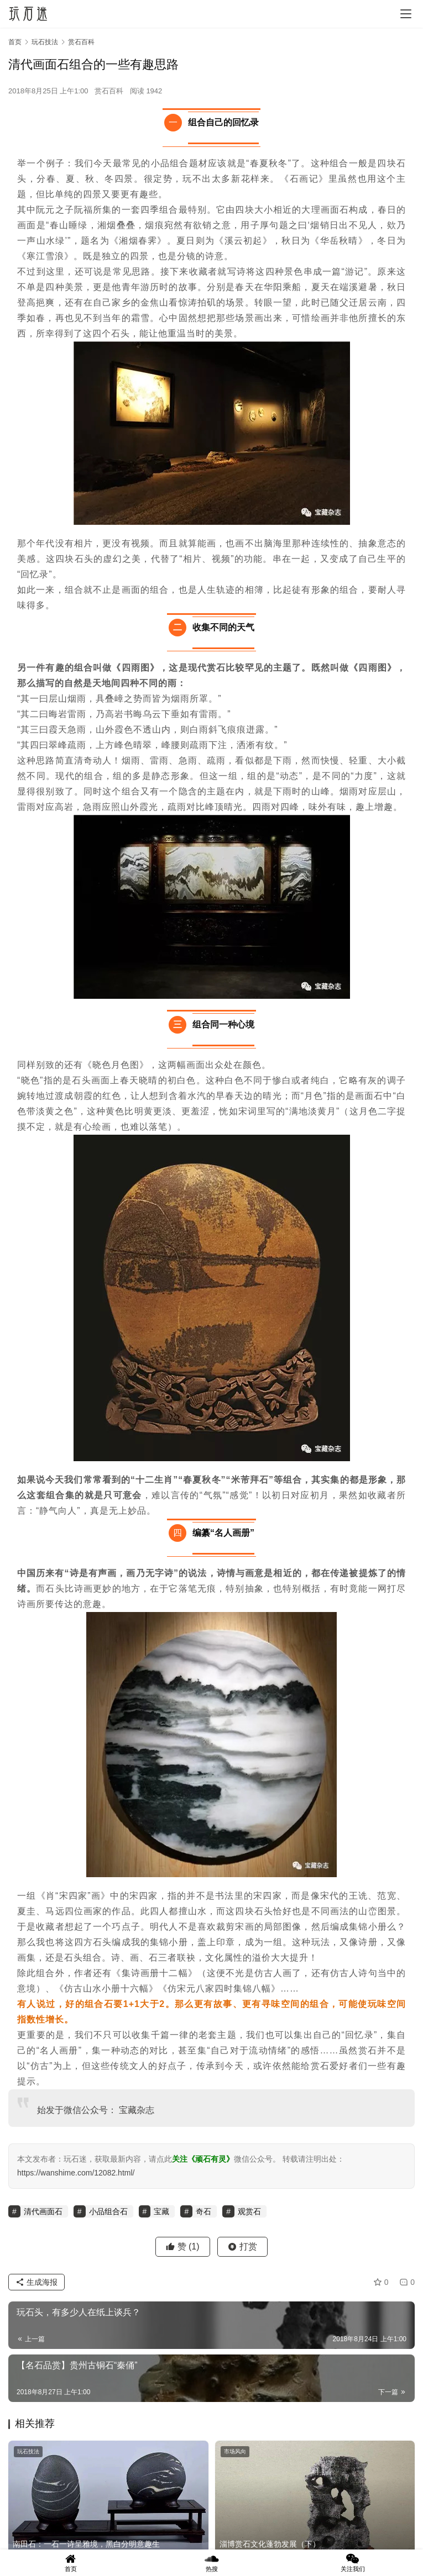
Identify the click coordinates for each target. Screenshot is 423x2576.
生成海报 (36, 2282)
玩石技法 (28, 2451)
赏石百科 (109, 91)
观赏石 (249, 2211)
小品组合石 (108, 2211)
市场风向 (235, 2451)
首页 (15, 42)
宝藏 (128, 2110)
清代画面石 (43, 2211)
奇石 (203, 2211)
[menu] (405, 14)
